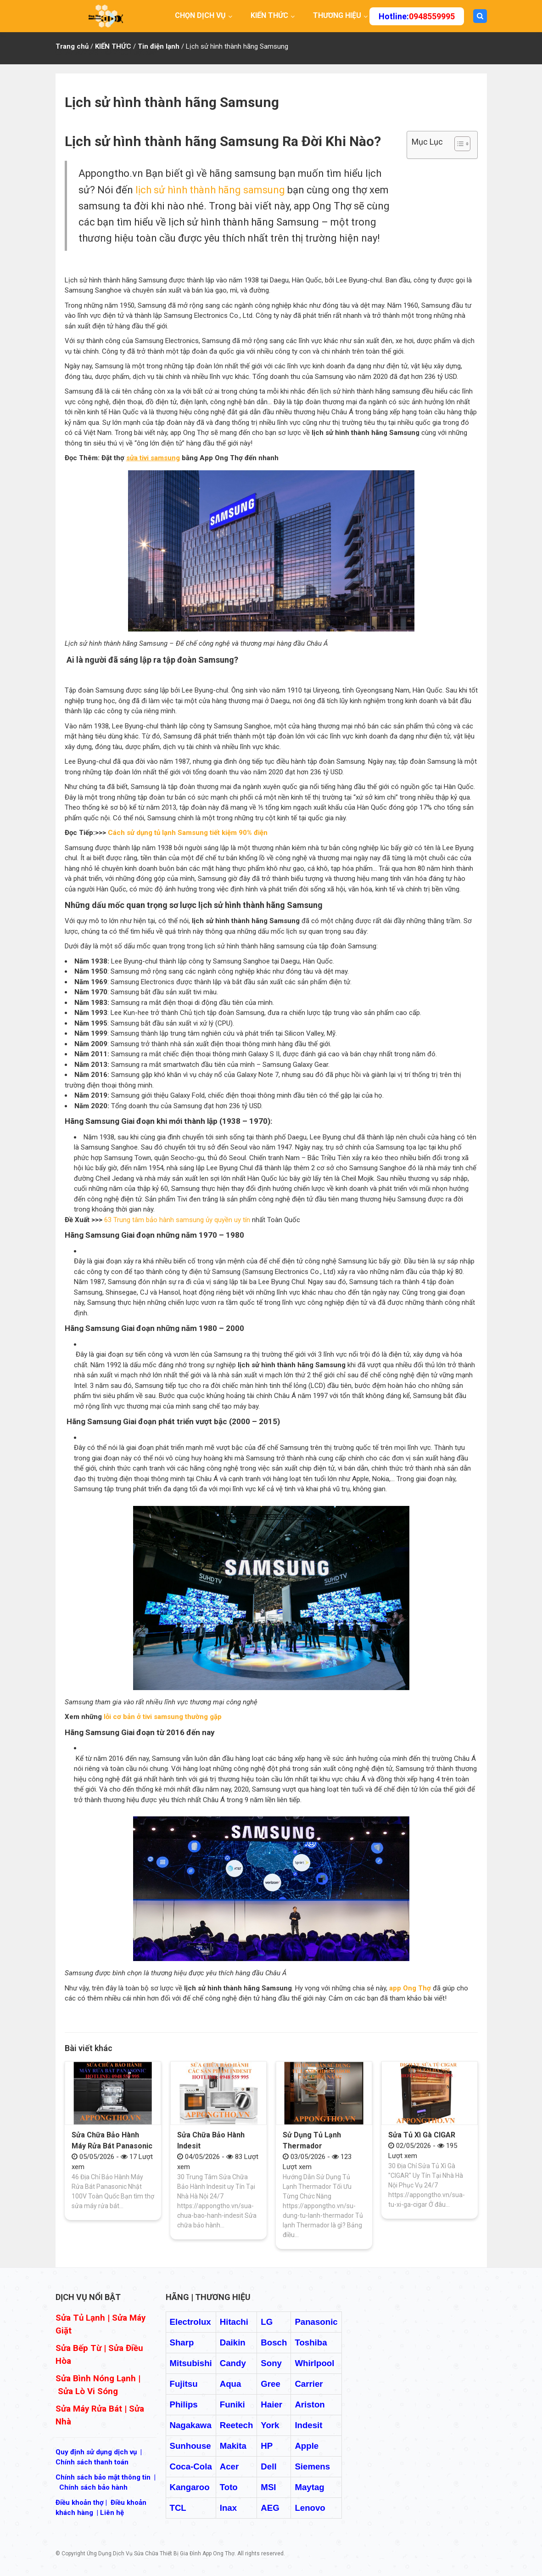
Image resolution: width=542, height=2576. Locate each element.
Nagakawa (191, 2425)
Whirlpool (314, 2363)
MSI (268, 2487)
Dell (268, 2466)
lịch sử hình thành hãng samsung (210, 190)
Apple (306, 2446)
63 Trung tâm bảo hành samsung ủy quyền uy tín (177, 1220)
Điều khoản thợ (80, 2502)
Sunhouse (190, 2446)
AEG (270, 2508)
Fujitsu (184, 2384)
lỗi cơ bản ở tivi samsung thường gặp (163, 1717)
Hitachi (234, 2322)
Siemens (312, 2466)
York (270, 2425)
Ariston (309, 2404)
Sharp (182, 2342)
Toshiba (311, 2342)
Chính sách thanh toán (92, 2462)
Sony (271, 2363)
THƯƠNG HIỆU (337, 15)
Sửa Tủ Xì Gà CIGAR (421, 2135)
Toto (229, 2487)
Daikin (233, 2342)
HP (267, 2446)
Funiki (232, 2404)
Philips (184, 2404)
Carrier (309, 2384)
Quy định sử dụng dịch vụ (96, 2452)
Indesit (308, 2425)
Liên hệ (112, 2512)
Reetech (236, 2425)
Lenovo (310, 2508)
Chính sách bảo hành (93, 2487)
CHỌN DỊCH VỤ (200, 15)
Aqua (230, 2384)
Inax (228, 2508)
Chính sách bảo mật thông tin (103, 2477)
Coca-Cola (191, 2466)
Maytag (309, 2487)
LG (267, 2322)
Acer (229, 2466)
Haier (271, 2404)
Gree (270, 2384)
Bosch (274, 2342)
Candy (233, 2363)
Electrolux (190, 2322)
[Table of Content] (462, 143)
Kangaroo (190, 2487)
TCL (178, 2508)
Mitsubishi (191, 2363)
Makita (233, 2446)
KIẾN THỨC (269, 15)
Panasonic (316, 2322)
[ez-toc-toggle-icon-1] (457, 145)
